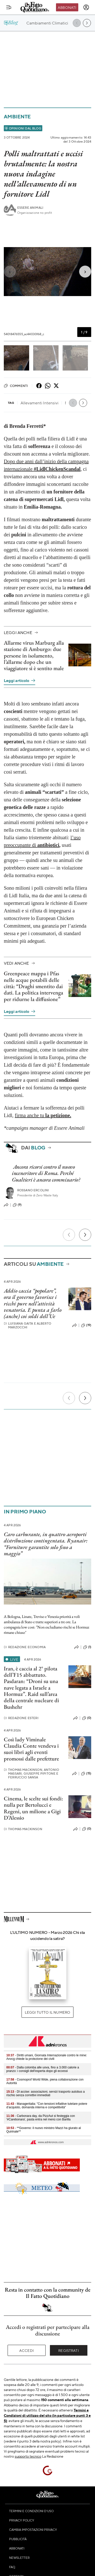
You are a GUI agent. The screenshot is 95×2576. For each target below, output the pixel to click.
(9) (17, 1205)
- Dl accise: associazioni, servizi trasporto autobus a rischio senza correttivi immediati (45, 2093)
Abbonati (67, 7)
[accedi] (86, 7)
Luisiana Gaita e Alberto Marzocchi (27, 1325)
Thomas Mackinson (23, 1829)
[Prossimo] (85, 1235)
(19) (86, 1325)
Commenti (16, 386)
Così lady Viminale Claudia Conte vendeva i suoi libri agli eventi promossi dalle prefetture (31, 1749)
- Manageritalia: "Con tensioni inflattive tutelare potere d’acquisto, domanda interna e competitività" (46, 2105)
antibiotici (48, 845)
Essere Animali (30, 207)
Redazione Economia (25, 1647)
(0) (86, 1718)
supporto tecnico (28, 2456)
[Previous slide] (12, 271)
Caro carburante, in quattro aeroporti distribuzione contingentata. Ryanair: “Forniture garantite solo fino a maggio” (45, 1544)
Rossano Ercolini (33, 1190)
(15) (86, 1774)
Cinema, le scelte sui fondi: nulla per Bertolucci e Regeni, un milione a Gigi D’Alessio (33, 1808)
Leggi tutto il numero (47, 2012)
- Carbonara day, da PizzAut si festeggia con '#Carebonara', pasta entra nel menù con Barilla (40, 2117)
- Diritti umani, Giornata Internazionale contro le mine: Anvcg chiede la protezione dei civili (46, 2057)
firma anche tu (43, 1115)
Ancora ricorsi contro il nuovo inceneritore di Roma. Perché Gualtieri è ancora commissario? (46, 1173)
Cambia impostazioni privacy (33, 2530)
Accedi (26, 2350)
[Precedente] (69, 1235)
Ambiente (17, 116)
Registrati (68, 2350)
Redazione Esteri (21, 1718)
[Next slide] (82, 271)
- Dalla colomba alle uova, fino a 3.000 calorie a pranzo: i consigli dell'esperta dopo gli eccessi (42, 2069)
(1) (87, 1647)
